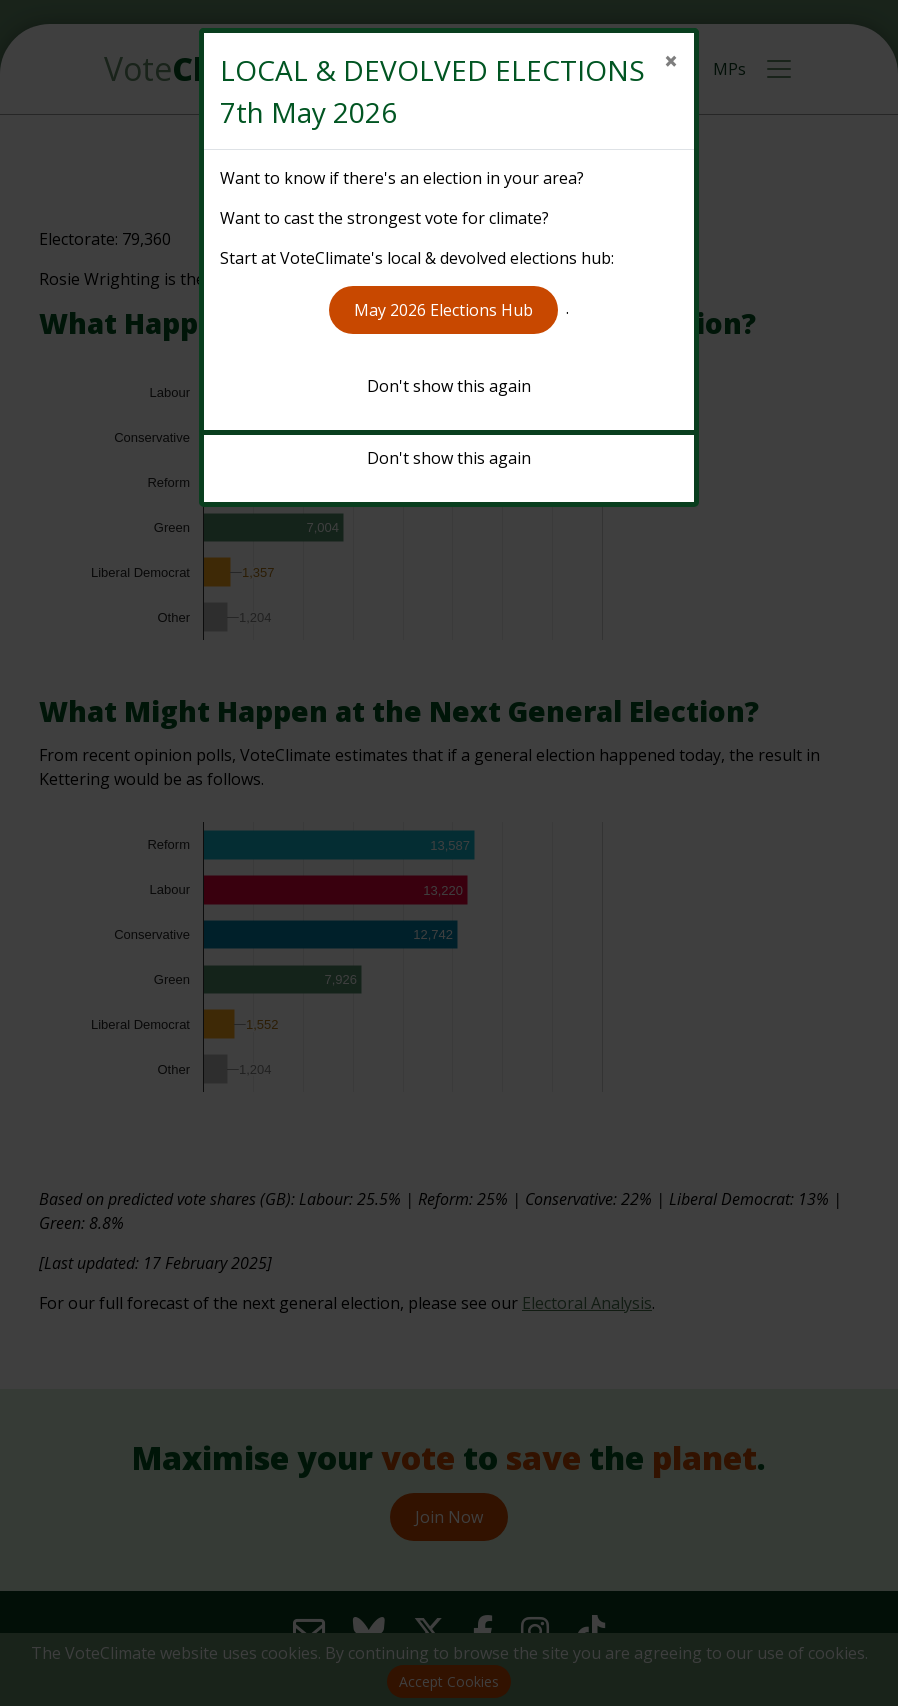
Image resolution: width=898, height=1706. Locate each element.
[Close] (671, 61)
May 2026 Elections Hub (443, 310)
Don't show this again (449, 386)
